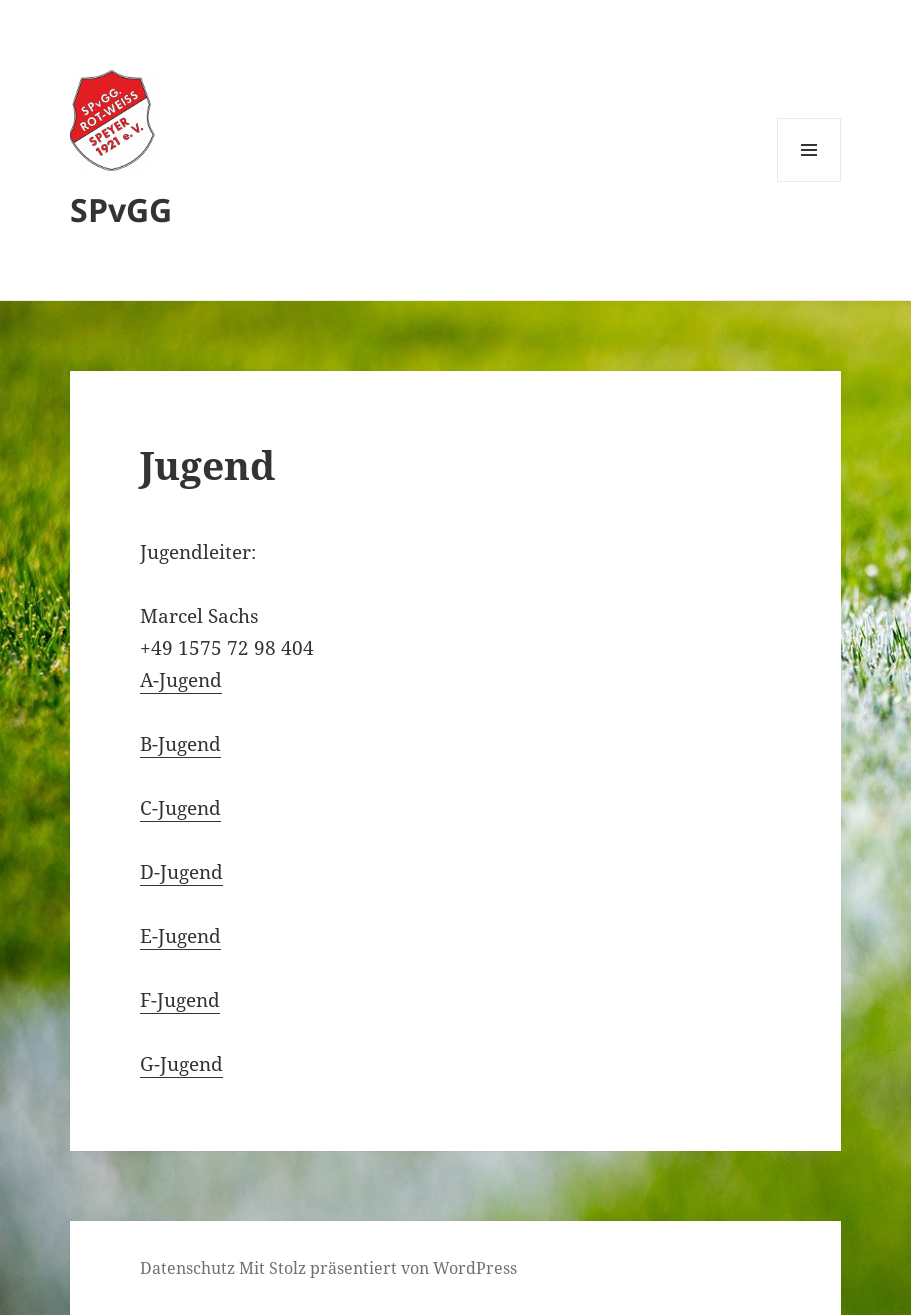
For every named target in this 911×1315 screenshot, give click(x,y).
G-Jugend (181, 1064)
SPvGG (121, 209)
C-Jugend (180, 808)
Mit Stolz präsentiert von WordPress (378, 1268)
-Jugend (188, 872)
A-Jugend (181, 680)
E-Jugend (180, 936)
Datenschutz (187, 1268)
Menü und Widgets (809, 181)
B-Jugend (180, 744)
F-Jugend (180, 1000)
